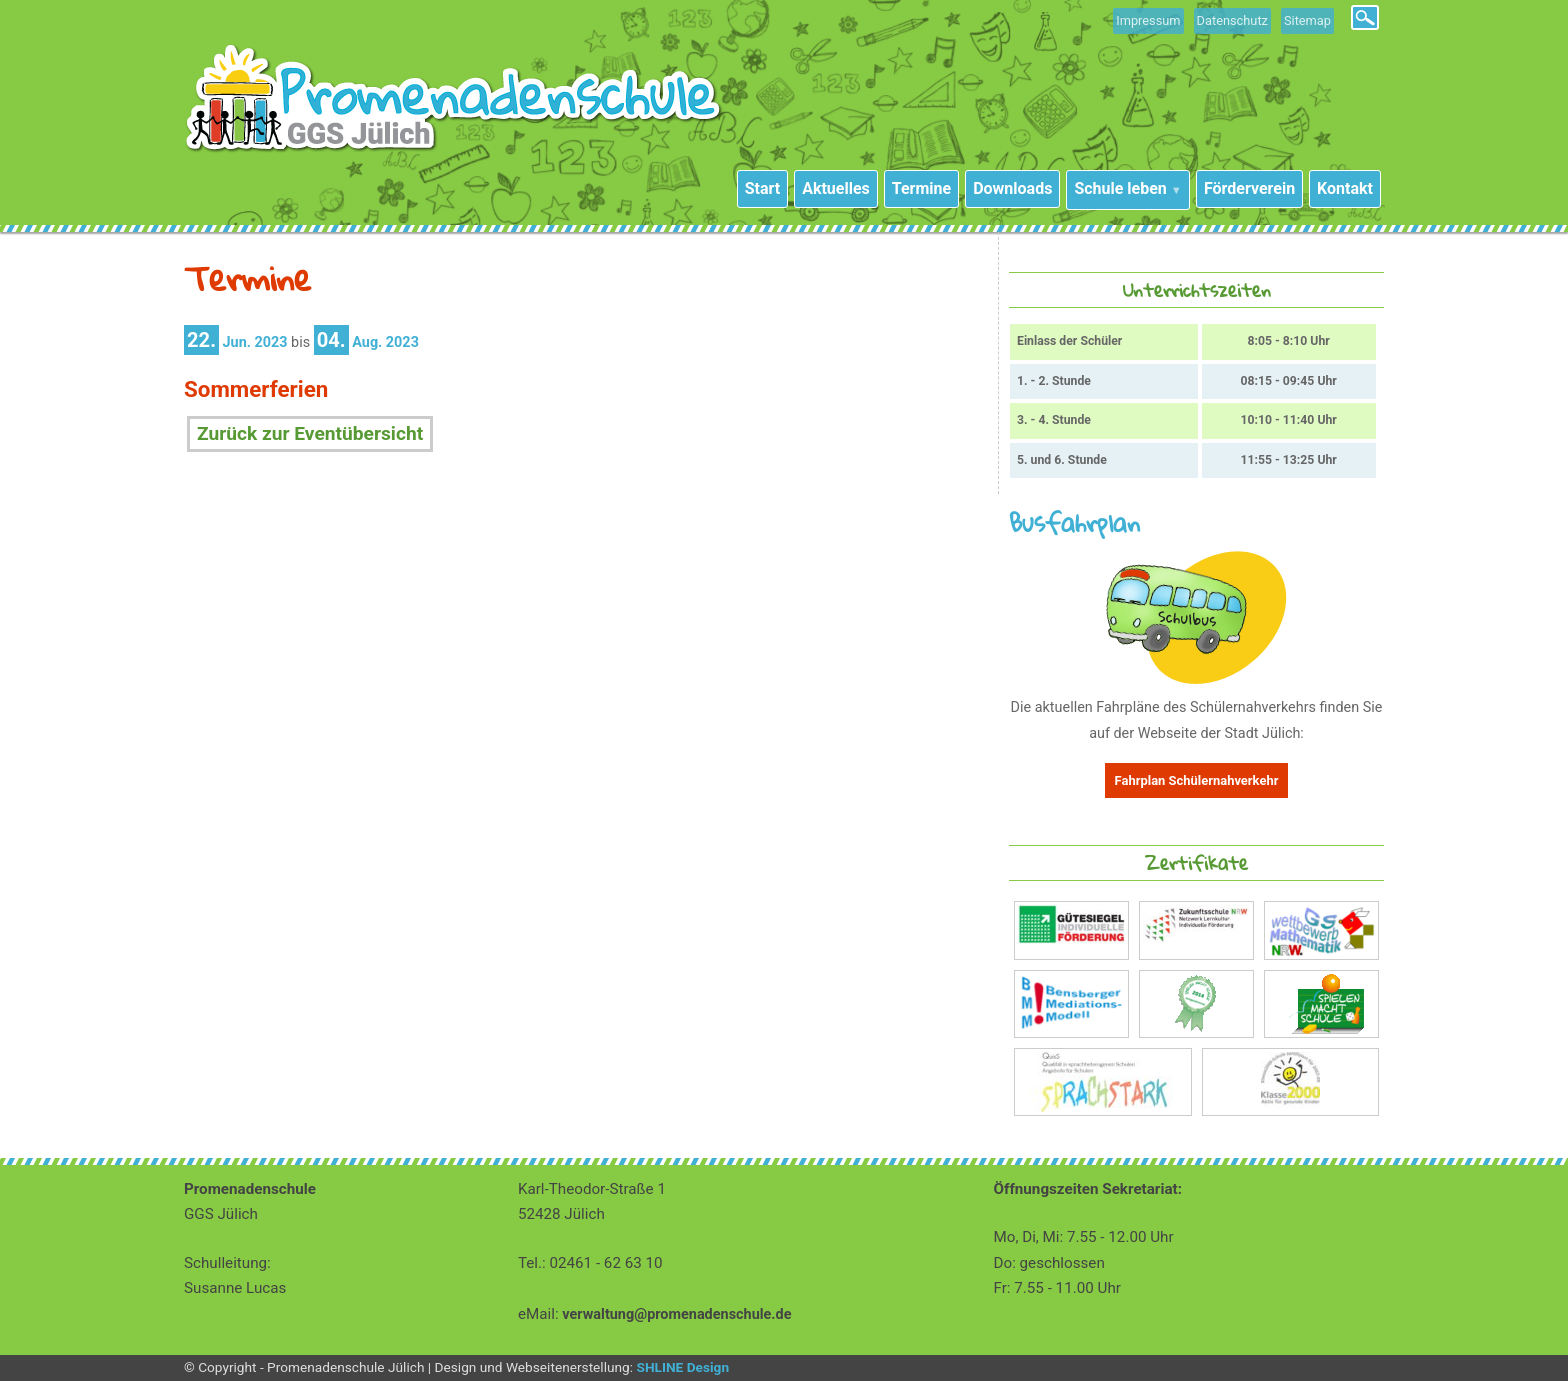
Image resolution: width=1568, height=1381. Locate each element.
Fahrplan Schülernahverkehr (1197, 780)
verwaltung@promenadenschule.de (676, 1314)
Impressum (1148, 20)
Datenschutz (1232, 20)
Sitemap (1307, 20)
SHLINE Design (682, 1367)
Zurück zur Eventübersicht (310, 433)
